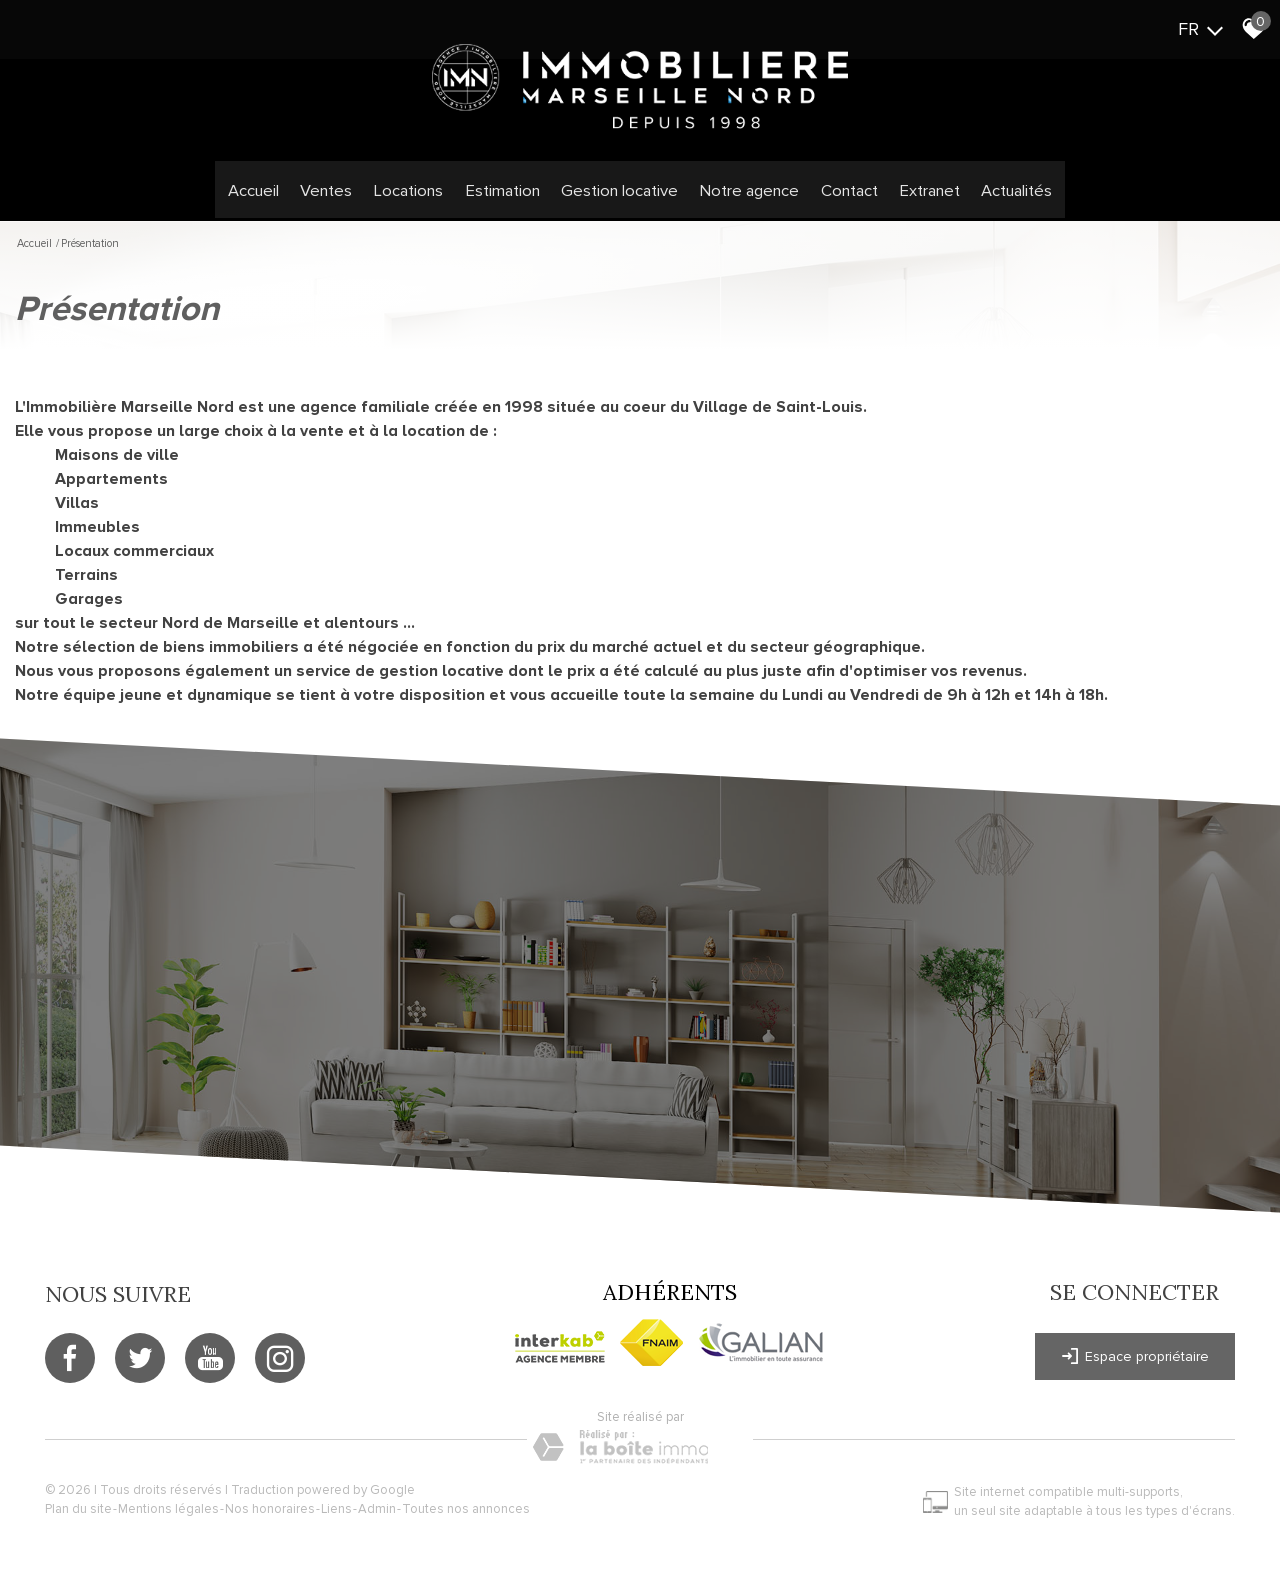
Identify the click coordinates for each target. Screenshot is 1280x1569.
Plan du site (83, 1509)
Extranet (916, 197)
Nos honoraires (275, 1509)
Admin (382, 1509)
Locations (417, 197)
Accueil (269, 197)
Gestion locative (620, 197)
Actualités (1001, 197)
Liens (341, 1509)
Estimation (507, 197)
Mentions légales (173, 1509)
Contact (839, 197)
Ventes (339, 197)
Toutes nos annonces (471, 1509)
